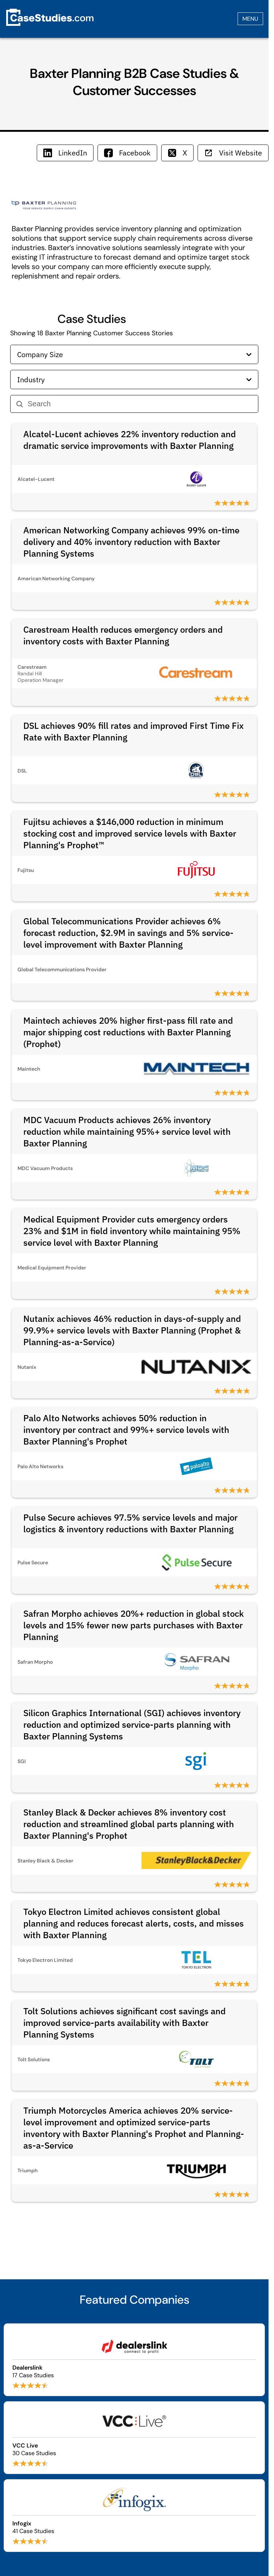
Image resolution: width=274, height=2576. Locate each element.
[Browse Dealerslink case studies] (134, 2359)
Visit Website (233, 153)
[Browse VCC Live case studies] (134, 2437)
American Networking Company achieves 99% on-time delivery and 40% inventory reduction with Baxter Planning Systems (131, 541)
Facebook (127, 153)
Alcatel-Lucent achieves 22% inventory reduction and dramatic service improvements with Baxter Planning (129, 439)
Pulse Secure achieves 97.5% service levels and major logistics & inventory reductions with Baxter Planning (130, 1523)
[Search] (140, 404)
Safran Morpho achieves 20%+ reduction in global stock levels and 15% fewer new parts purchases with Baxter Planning (133, 1625)
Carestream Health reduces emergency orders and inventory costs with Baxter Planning (123, 635)
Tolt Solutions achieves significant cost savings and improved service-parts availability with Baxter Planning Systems (124, 2022)
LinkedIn (65, 153)
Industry (134, 379)
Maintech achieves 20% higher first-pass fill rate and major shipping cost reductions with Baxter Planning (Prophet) (128, 1032)
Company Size (134, 354)
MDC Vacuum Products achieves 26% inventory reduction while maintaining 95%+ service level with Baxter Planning (127, 1131)
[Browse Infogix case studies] (134, 2515)
